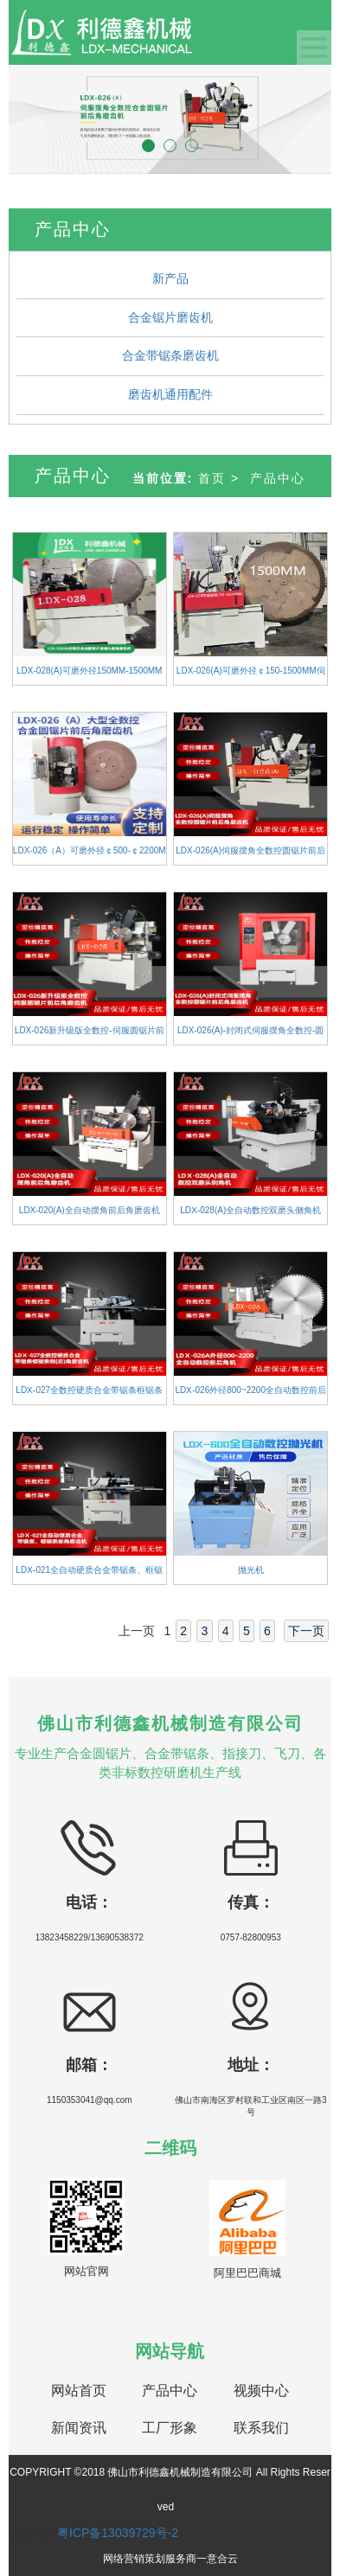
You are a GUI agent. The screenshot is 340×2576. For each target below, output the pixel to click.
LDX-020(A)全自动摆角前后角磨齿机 (89, 1210)
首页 (212, 478)
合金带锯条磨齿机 (170, 355)
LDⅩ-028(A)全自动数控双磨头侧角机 (250, 1210)
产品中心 (277, 478)
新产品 (170, 278)
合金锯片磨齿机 (170, 317)
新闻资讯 (78, 2427)
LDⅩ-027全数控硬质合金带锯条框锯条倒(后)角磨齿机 (89, 1394)
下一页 (306, 1631)
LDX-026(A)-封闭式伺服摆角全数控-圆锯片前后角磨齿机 (250, 1035)
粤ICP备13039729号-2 (117, 2533)
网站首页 (78, 2390)
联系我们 (261, 2427)
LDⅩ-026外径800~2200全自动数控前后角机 (250, 1394)
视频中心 (261, 2390)
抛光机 (251, 1570)
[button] (33, 119)
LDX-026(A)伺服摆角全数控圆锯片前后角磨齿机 (250, 855)
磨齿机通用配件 (170, 394)
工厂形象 (169, 2427)
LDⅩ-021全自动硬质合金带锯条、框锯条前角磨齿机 (89, 1574)
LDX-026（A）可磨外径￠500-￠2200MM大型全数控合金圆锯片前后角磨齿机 (89, 855)
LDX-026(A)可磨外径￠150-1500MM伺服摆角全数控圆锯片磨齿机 (250, 675)
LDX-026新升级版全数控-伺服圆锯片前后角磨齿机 (89, 1035)
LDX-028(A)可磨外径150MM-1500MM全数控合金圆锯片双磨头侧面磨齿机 (89, 675)
